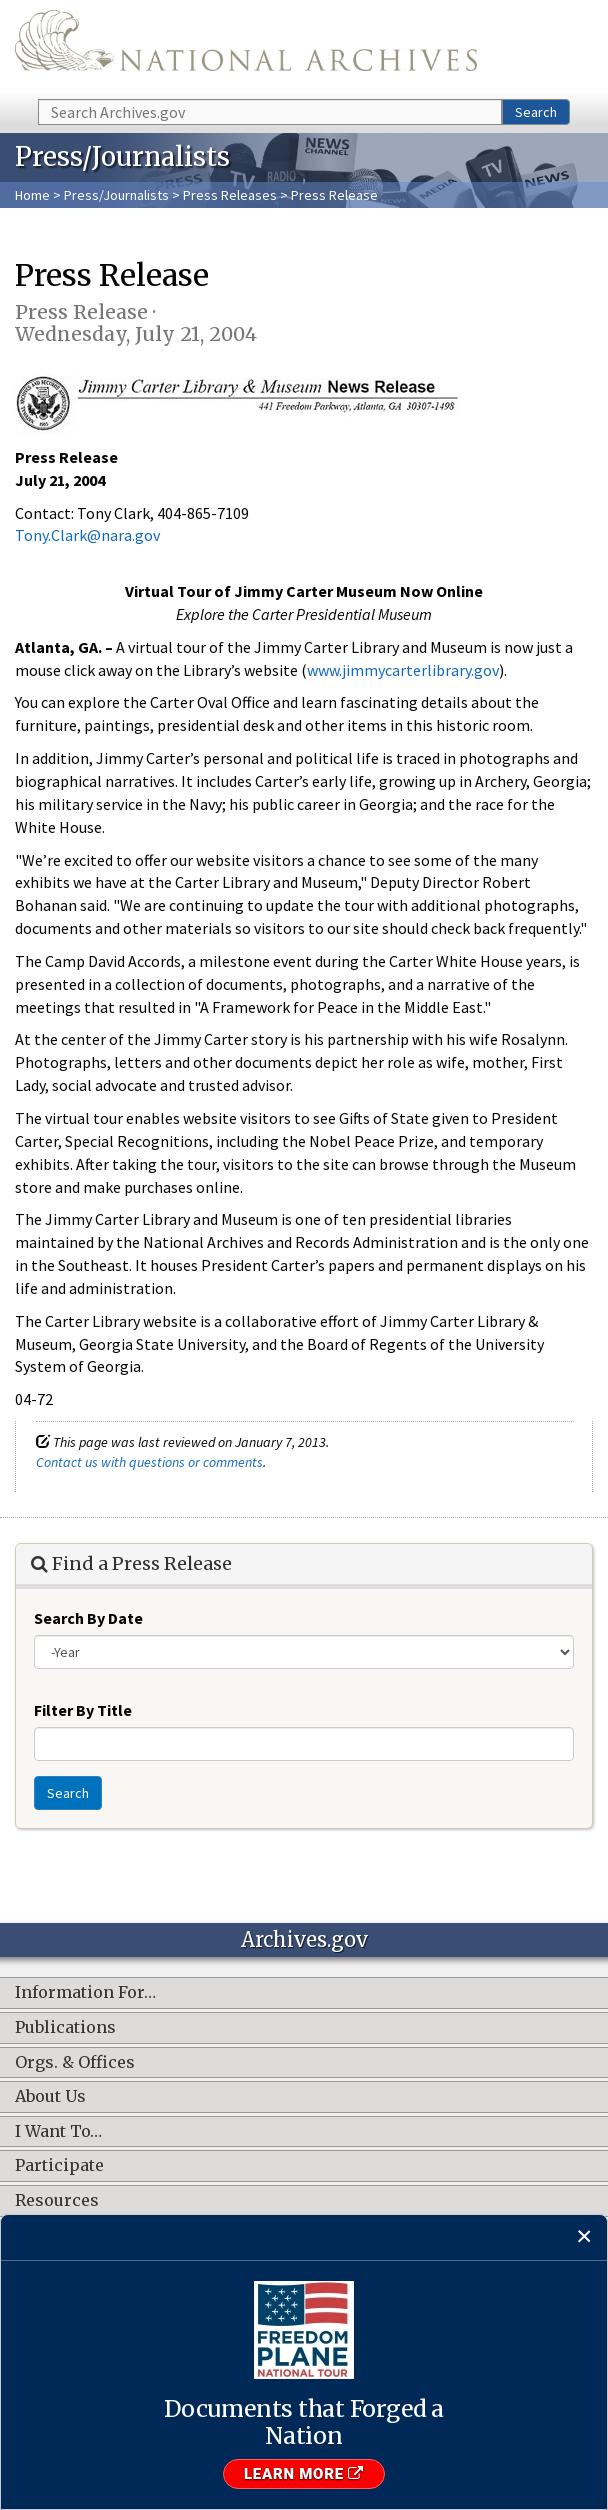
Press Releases (230, 195)
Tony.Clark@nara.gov (87, 535)
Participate (59, 2166)
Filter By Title (83, 1710)
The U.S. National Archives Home (246, 48)
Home (32, 195)
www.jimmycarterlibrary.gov (403, 670)
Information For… (85, 1993)
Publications (65, 2028)
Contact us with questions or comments (149, 1462)
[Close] (584, 2237)
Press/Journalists (116, 195)
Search (536, 112)
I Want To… (58, 2132)
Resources (57, 2201)
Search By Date (88, 1618)
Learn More (304, 2474)
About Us (50, 2097)
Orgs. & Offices (75, 2063)
